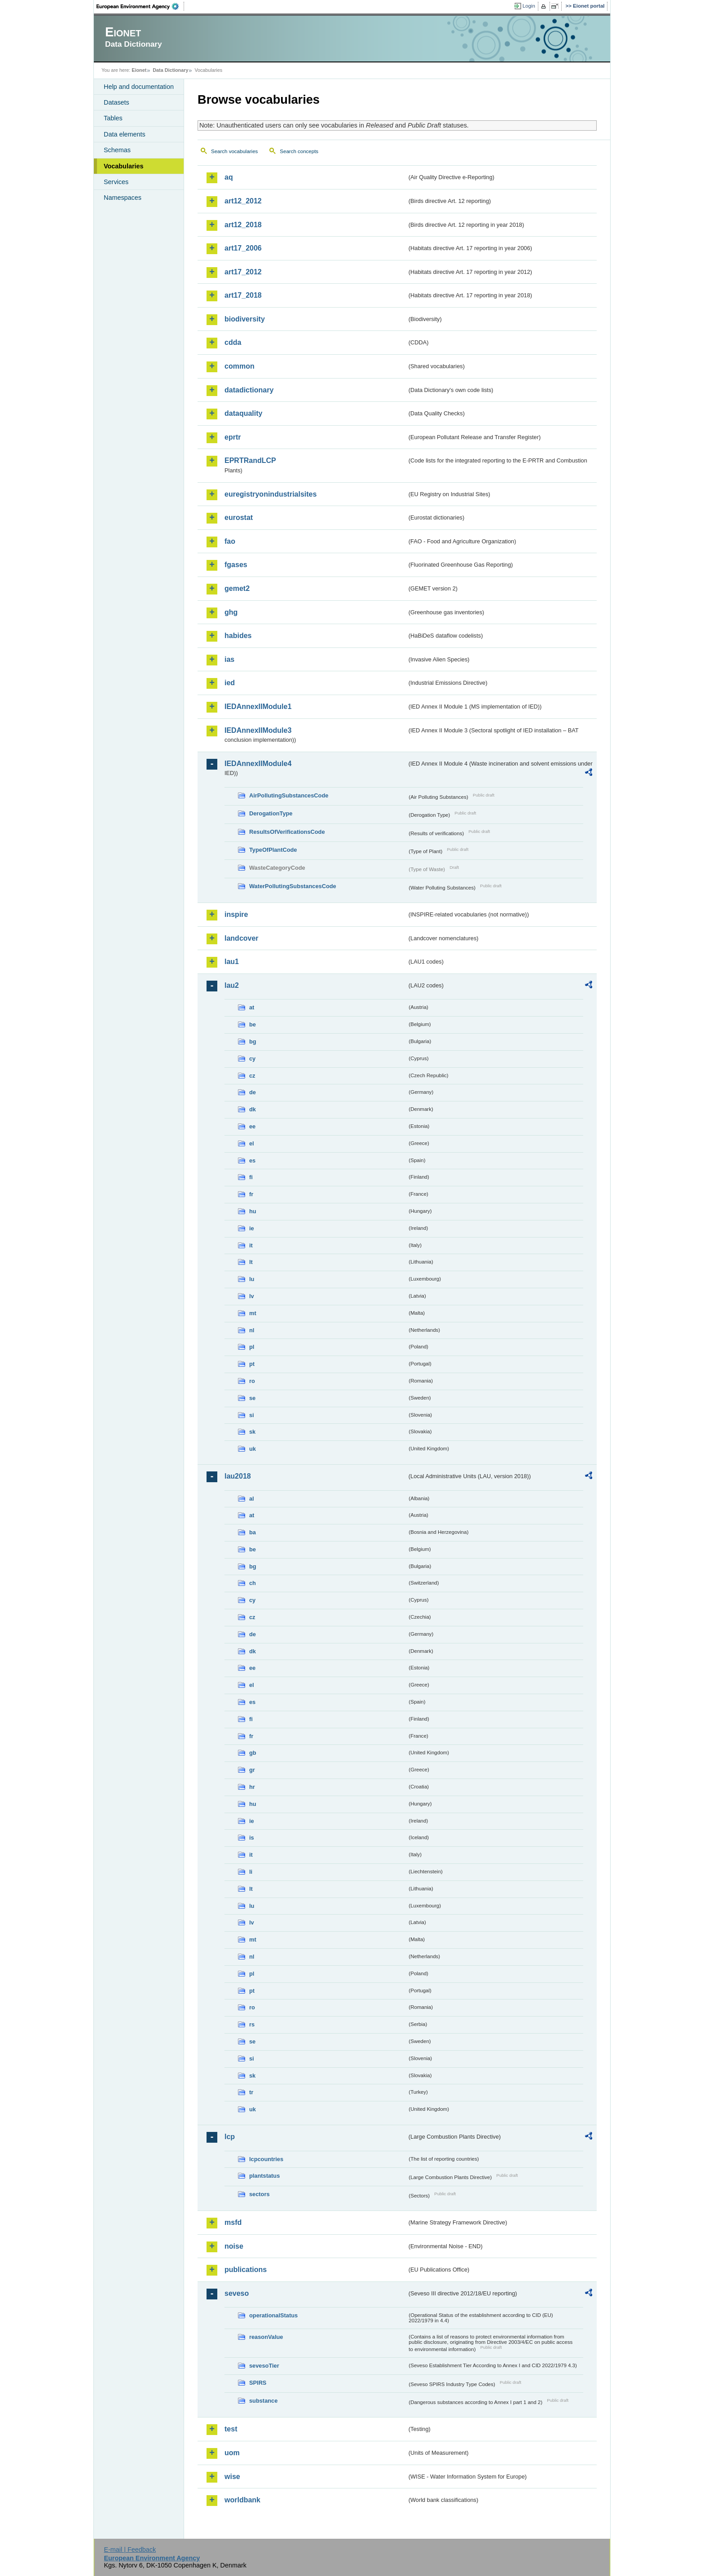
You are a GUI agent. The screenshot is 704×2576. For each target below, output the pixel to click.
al (251, 1498)
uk (252, 1448)
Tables (113, 118)
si (251, 1415)
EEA (141, 6)
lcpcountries (266, 2159)
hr (252, 1786)
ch (252, 1583)
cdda (232, 342)
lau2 (231, 985)
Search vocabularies (234, 151)
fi (251, 1177)
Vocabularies (124, 166)
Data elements (124, 134)
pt (252, 1364)
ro (252, 1381)
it (251, 1245)
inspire (236, 914)
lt (251, 1262)
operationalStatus (273, 2315)
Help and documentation (139, 86)
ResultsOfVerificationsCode (287, 831)
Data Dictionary (170, 70)
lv (251, 1296)
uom (232, 2453)
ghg (231, 612)
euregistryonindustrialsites (270, 494)
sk (252, 1431)
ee (252, 1126)
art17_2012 (243, 272)
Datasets (116, 102)
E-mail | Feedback (130, 2549)
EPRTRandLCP (250, 460)
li (250, 1871)
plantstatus (264, 2175)
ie (251, 1228)
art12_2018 (243, 225)
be (252, 1024)
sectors (259, 2194)
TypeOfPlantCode (273, 849)
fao (229, 541)
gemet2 (237, 588)
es (252, 1160)
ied (229, 683)
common (239, 366)
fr (251, 1194)
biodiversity (244, 319)
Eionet (139, 70)
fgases (235, 564)
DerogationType (270, 813)
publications (245, 2269)
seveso (236, 2293)
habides (237, 635)
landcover (241, 938)
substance (263, 2400)
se (252, 1398)
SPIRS (257, 2382)
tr (251, 2092)
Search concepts (299, 151)
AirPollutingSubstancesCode (288, 795)
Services (116, 181)
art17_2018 (243, 295)
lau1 (231, 961)
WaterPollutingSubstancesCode (292, 886)
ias (229, 659)
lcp (229, 2136)
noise (233, 2246)
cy (252, 1058)
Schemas (117, 150)
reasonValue (266, 2337)
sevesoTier (264, 2365)
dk (252, 1109)
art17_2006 (243, 248)
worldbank (242, 2500)
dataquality (243, 413)
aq (228, 177)
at (251, 1007)
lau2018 (237, 1476)
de (252, 1092)
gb (252, 1752)
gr (252, 1769)
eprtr (232, 437)
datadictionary (248, 390)
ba (252, 1532)
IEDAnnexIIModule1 (257, 706)
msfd (233, 2222)
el (251, 1143)
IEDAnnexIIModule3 (257, 730)
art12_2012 (243, 201)
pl (251, 1346)
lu (251, 1279)
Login (529, 6)
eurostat (238, 517)
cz (252, 1075)
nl (251, 1330)
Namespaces (122, 197)
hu (252, 1211)
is (251, 1837)
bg (252, 1041)
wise (232, 2476)
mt (252, 1313)
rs (252, 2024)
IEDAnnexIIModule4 (257, 763)
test (230, 2429)
